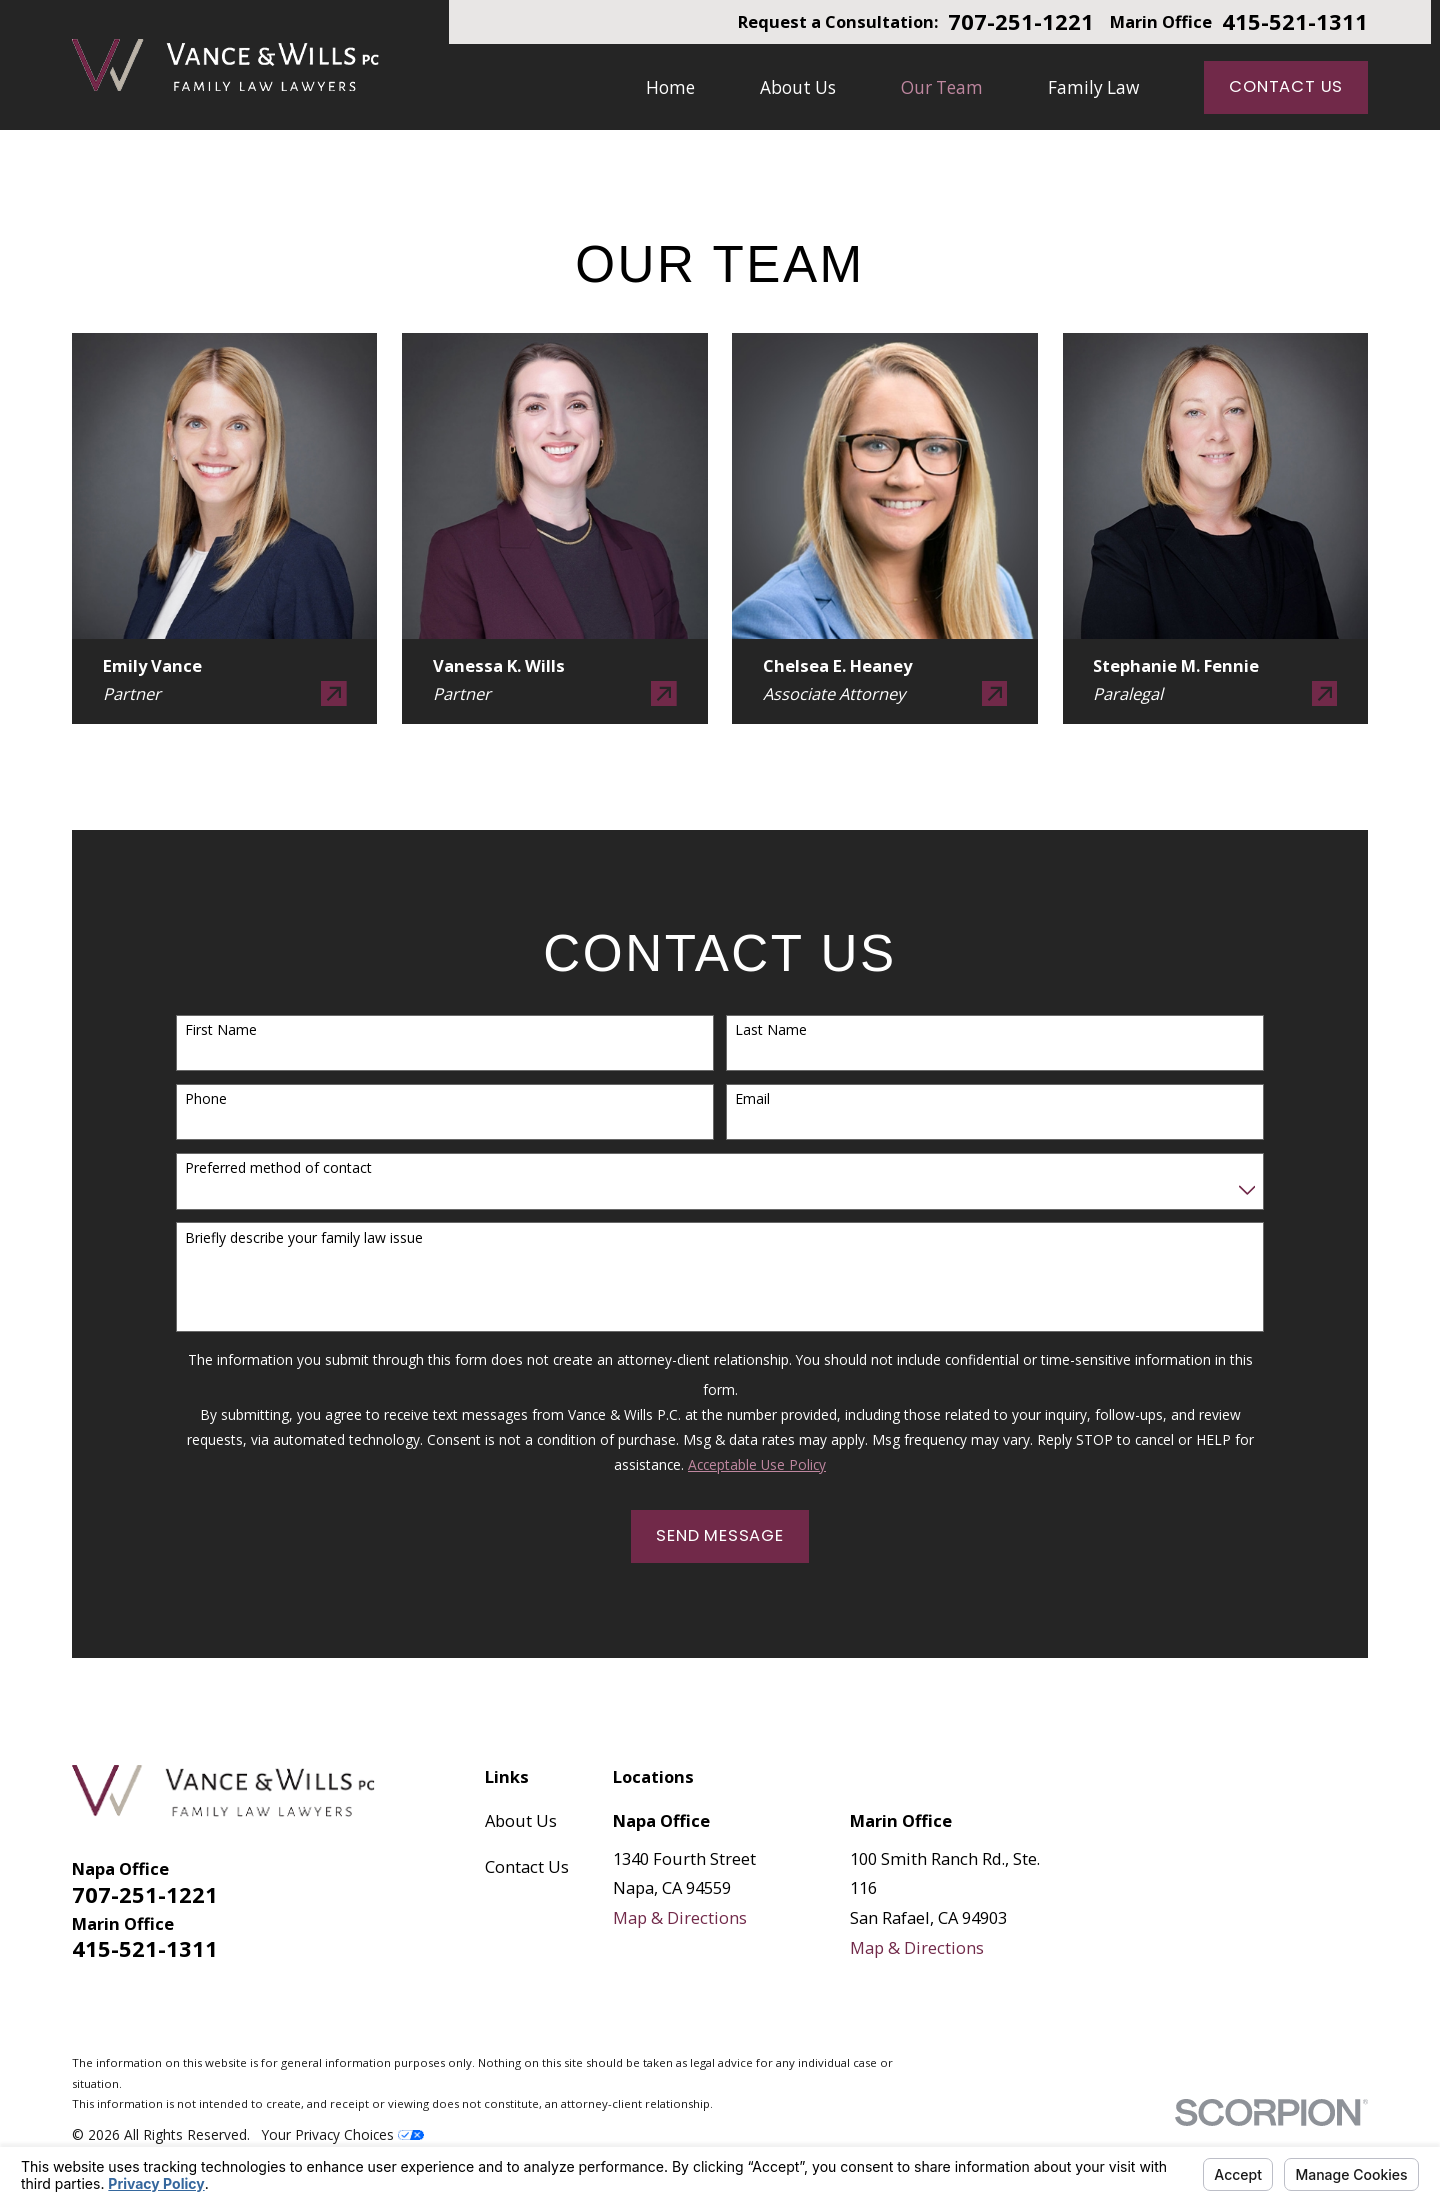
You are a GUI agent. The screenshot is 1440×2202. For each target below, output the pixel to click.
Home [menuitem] (670, 87)
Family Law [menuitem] (1093, 87)
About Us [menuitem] (798, 87)
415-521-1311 (1295, 22)
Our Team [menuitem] (942, 87)
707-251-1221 (1021, 22)
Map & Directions (680, 1917)
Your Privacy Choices (343, 2134)
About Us (521, 1820)
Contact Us (1286, 86)
